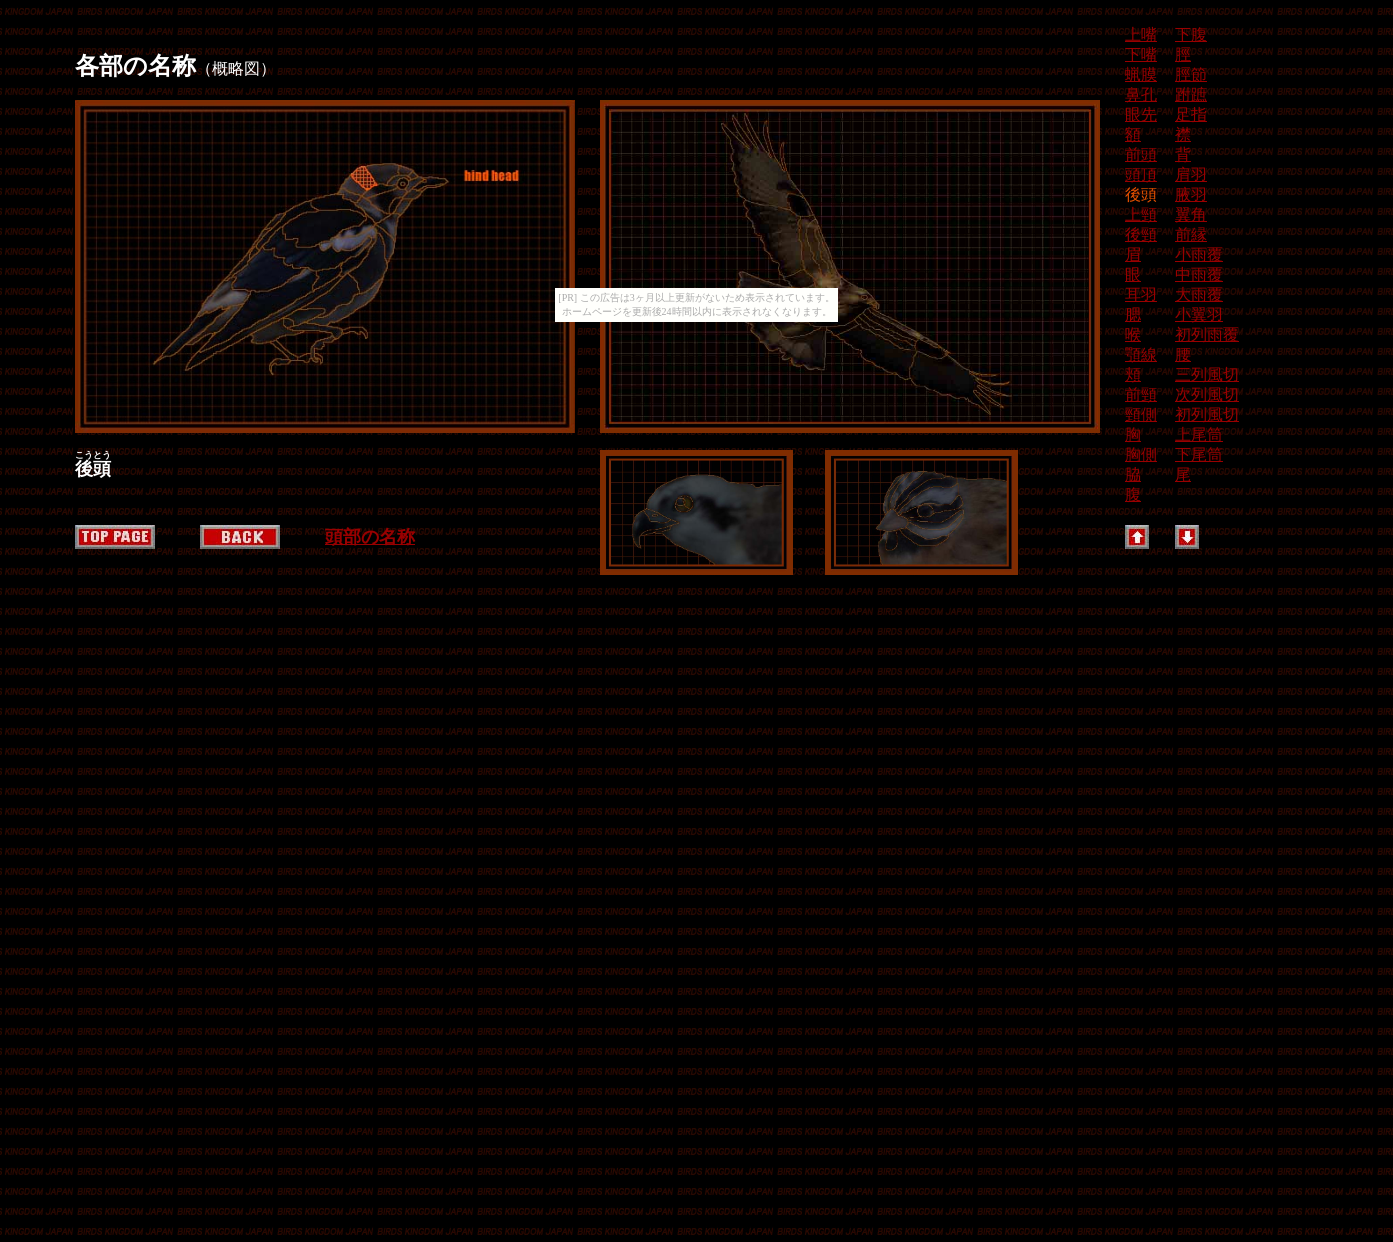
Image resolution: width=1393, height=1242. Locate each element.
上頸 (1141, 214)
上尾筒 (1199, 434)
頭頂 (1141, 174)
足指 (1191, 114)
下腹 (1191, 34)
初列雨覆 (1207, 334)
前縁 (1191, 234)
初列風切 (1207, 414)
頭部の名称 (370, 537)
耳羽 (1141, 294)
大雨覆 (1199, 294)
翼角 (1191, 214)
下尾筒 (1199, 454)
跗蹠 (1191, 94)
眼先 (1141, 114)
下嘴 (1141, 54)
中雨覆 (1199, 274)
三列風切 (1207, 374)
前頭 (1141, 154)
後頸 (1141, 234)
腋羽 (1191, 194)
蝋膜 (1141, 74)
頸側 (1141, 414)
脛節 (1191, 74)
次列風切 (1207, 394)
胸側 (1141, 454)
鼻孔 (1141, 94)
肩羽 (1191, 174)
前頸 (1141, 394)
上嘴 (1141, 34)
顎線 (1141, 354)
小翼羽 (1199, 314)
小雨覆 (1199, 254)
